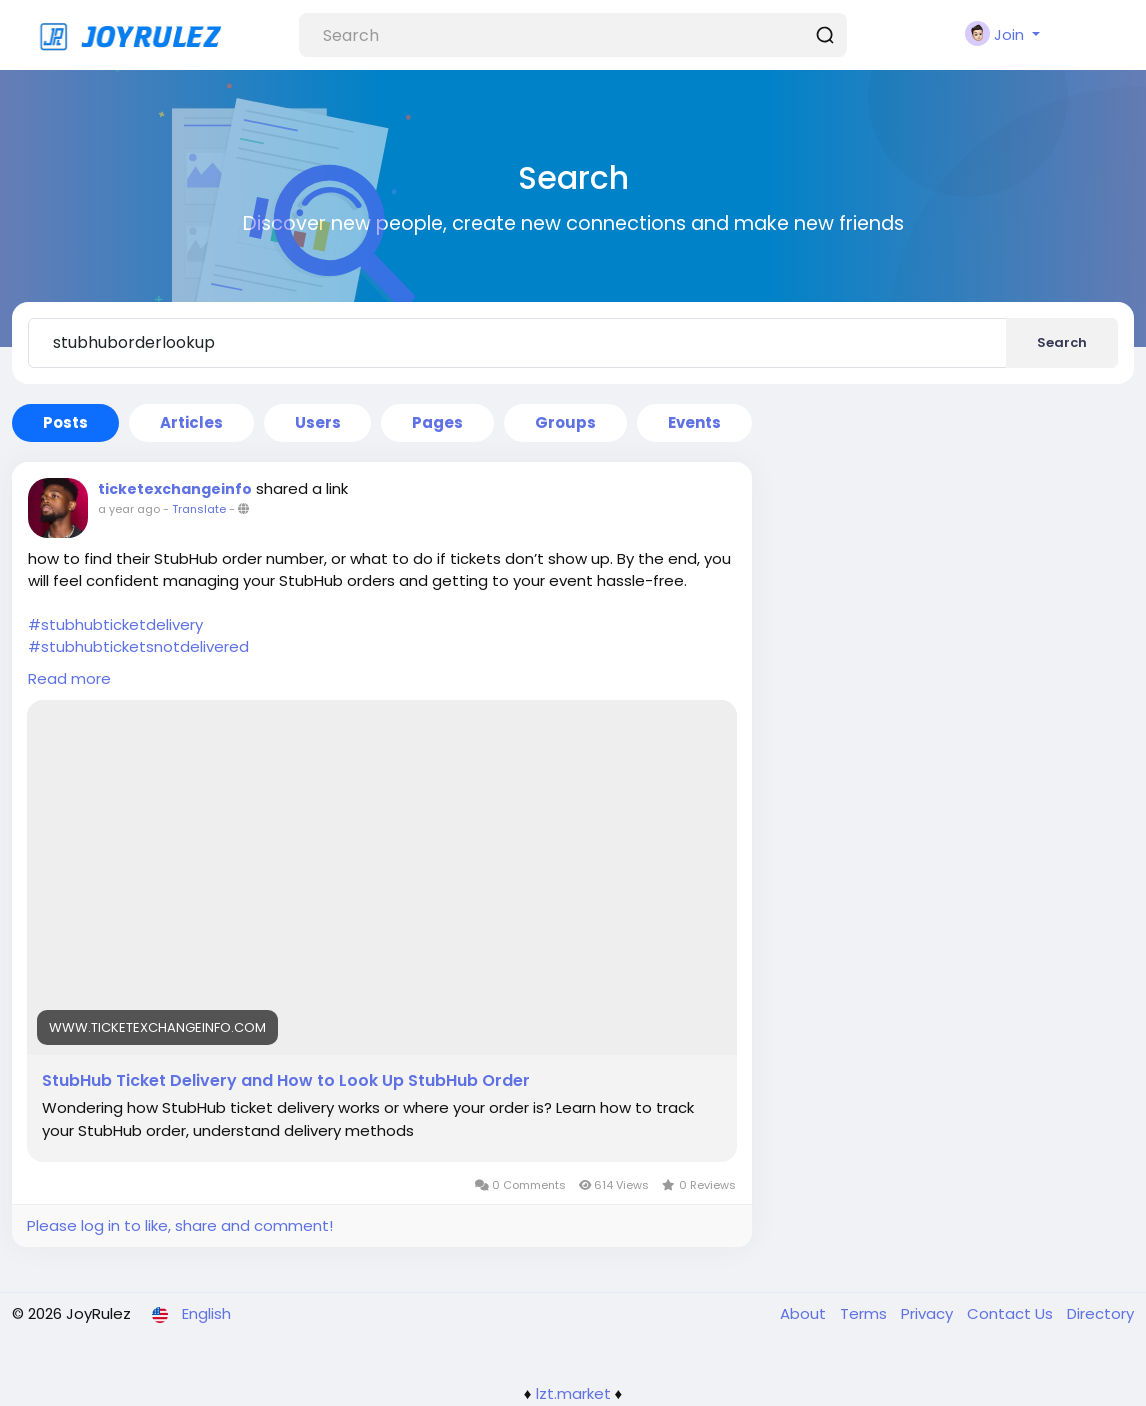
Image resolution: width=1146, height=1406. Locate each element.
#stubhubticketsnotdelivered (138, 646)
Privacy (929, 1313)
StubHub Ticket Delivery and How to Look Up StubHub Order (286, 1081)
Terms (865, 1313)
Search (1062, 342)
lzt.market (573, 1393)
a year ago (129, 509)
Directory (1100, 1313)
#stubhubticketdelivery (115, 624)
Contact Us (1012, 1313)
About (805, 1313)
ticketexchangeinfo (175, 489)
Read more (69, 678)
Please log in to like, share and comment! (180, 1225)
